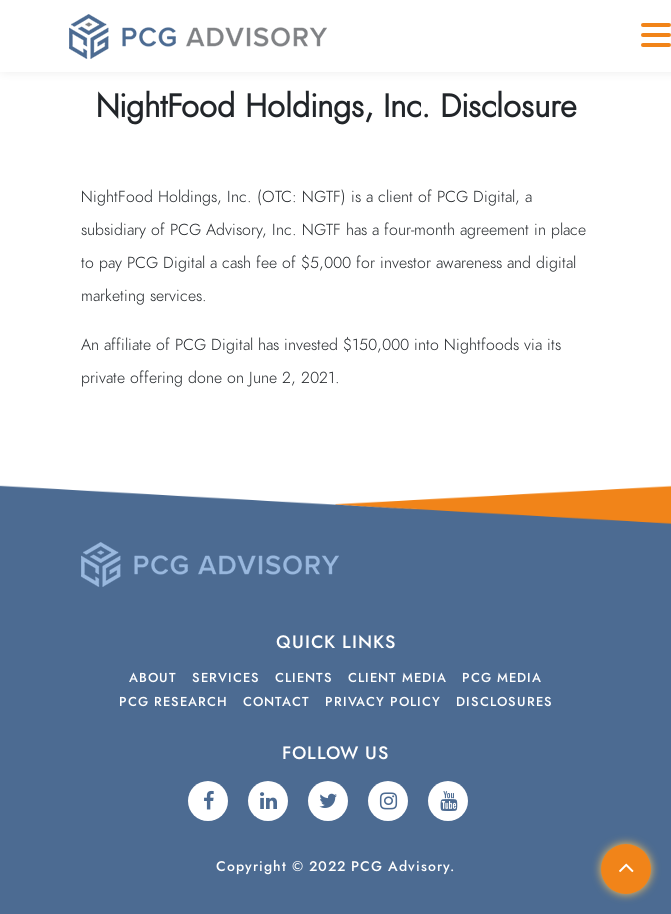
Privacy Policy (383, 702)
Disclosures (504, 702)
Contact (276, 702)
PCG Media (502, 678)
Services (226, 678)
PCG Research (173, 702)
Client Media (397, 678)
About (153, 678)
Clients (304, 678)
